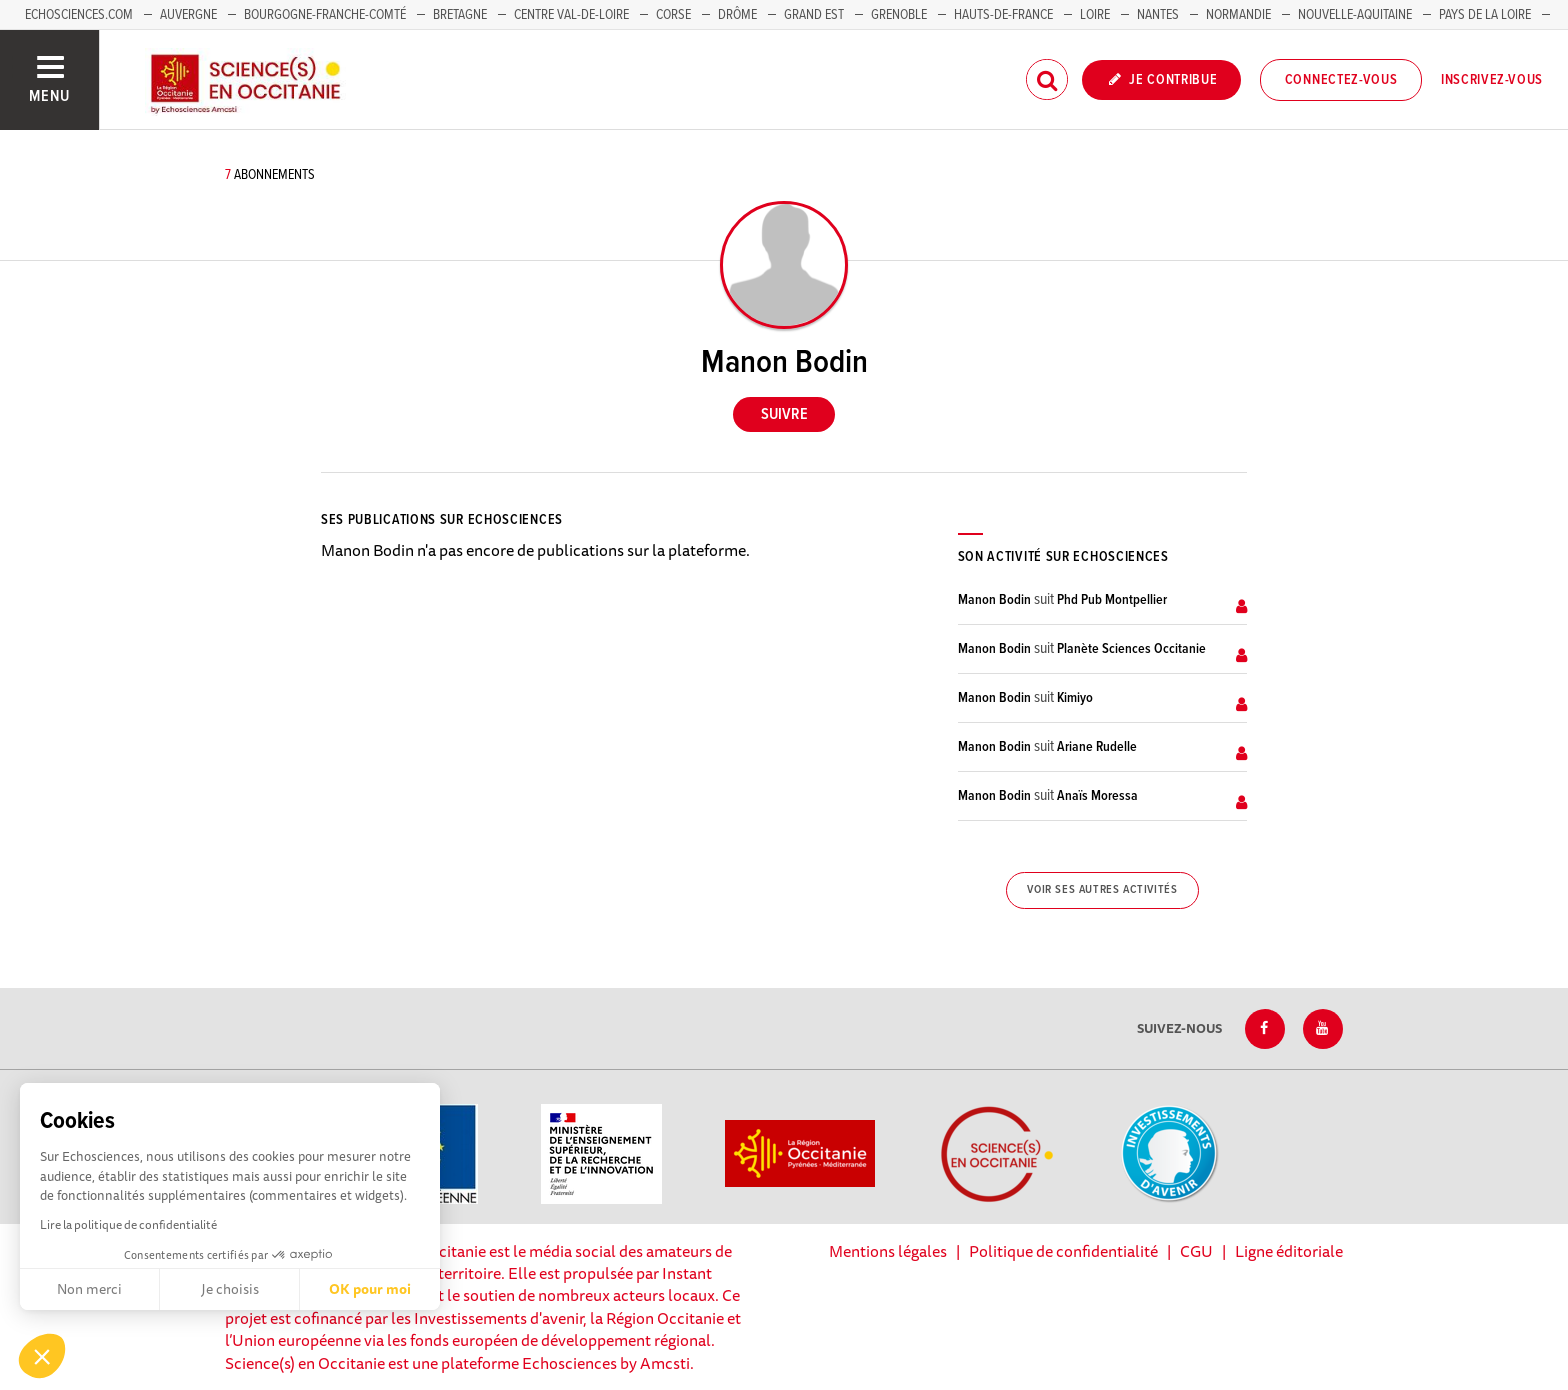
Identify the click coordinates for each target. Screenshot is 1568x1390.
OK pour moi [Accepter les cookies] (370, 1289)
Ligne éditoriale (1289, 1251)
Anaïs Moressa (1097, 796)
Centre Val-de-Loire (571, 15)
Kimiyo (1075, 698)
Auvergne (188, 15)
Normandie (1238, 15)
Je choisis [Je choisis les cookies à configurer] (230, 1289)
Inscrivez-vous (1492, 80)
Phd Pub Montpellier (1112, 600)
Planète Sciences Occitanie (1131, 649)
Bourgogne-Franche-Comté (325, 15)
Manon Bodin (994, 600)
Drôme (737, 15)
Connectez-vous (1341, 80)
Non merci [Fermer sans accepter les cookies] (89, 1289)
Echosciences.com (79, 15)
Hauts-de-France (1003, 15)
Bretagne (460, 15)
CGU (1196, 1251)
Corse (673, 15)
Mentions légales (888, 1251)
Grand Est (814, 15)
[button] (42, 1356)
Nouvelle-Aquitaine (1355, 15)
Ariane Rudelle (1097, 747)
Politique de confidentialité (1063, 1251)
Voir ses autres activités (1102, 890)
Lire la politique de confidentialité (128, 1224)
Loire (1095, 15)
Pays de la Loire (1485, 15)
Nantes (1158, 15)
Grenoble (900, 15)
